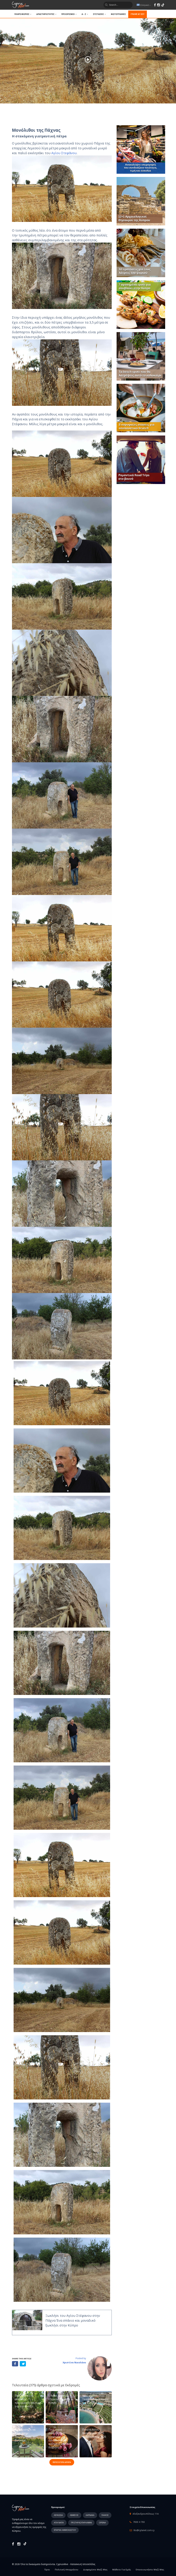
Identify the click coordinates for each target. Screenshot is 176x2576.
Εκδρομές (72, 2385)
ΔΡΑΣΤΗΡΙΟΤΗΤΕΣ (46, 14)
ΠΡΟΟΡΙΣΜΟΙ (69, 14)
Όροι (47, 2569)
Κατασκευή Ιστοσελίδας (82, 2564)
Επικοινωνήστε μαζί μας (150, 2569)
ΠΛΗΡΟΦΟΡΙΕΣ (22, 14)
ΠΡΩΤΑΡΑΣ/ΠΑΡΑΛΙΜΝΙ (81, 2522)
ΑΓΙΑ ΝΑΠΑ (59, 2522)
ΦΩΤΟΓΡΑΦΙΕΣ (118, 14)
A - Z (85, 14)
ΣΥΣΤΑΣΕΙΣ (99, 14)
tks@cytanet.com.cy (144, 2530)
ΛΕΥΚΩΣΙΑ (58, 2515)
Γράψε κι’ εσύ (137, 14)
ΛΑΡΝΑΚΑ (90, 2515)
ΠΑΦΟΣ (105, 2515)
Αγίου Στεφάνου (64, 153)
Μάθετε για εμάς (121, 2569)
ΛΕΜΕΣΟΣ (74, 2515)
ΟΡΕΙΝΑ (102, 2522)
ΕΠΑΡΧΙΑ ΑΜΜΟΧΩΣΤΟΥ (65, 2530)
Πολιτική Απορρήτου (66, 2569)
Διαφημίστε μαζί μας (95, 2569)
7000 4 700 (139, 2521)
